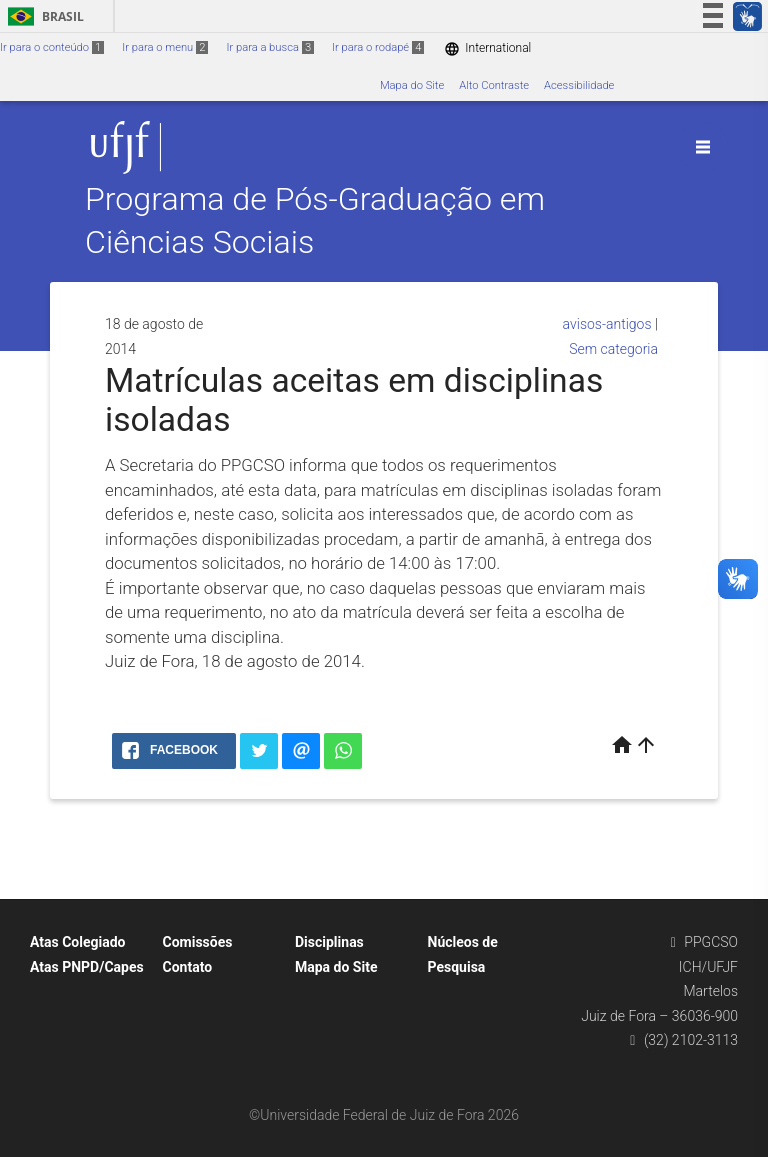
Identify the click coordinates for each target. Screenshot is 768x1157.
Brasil (42, 16)
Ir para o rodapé (378, 47)
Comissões (198, 942)
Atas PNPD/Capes (87, 967)
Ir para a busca (270, 47)
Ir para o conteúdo (52, 47)
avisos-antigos (607, 324)
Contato (188, 967)
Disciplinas (329, 942)
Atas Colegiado (78, 942)
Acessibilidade (579, 85)
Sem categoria (613, 349)
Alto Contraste (494, 85)
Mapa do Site (412, 85)
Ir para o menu (165, 47)
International (487, 48)
